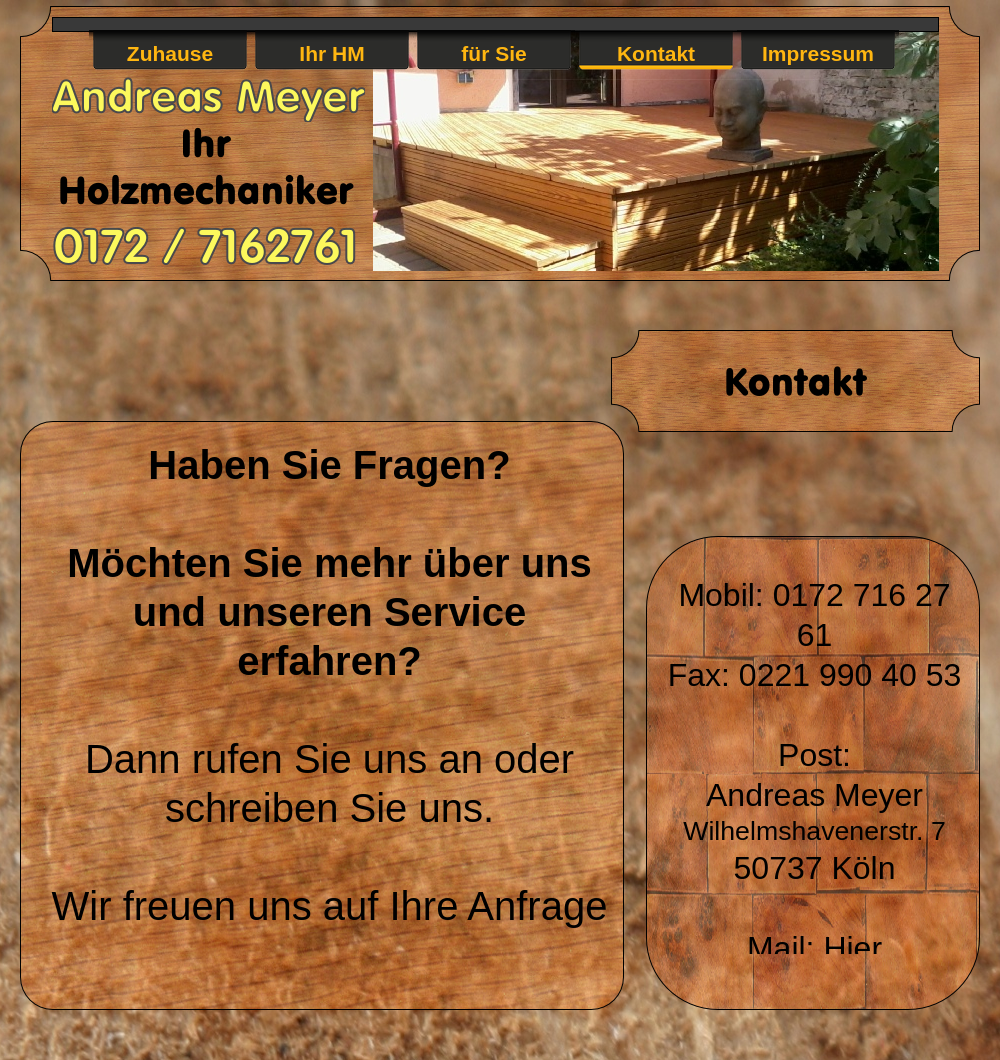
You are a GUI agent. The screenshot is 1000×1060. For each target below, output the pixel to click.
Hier (852, 948)
